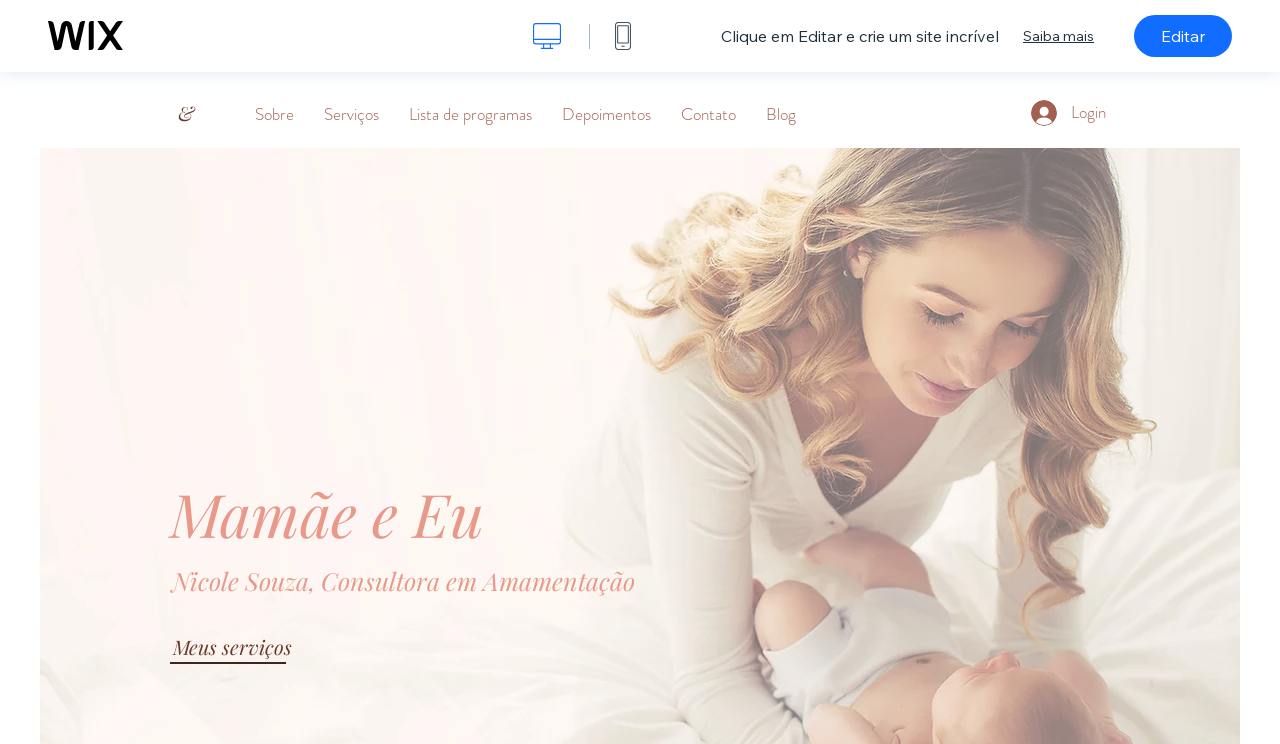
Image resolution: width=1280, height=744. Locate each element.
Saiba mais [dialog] (1058, 36)
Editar (1183, 36)
